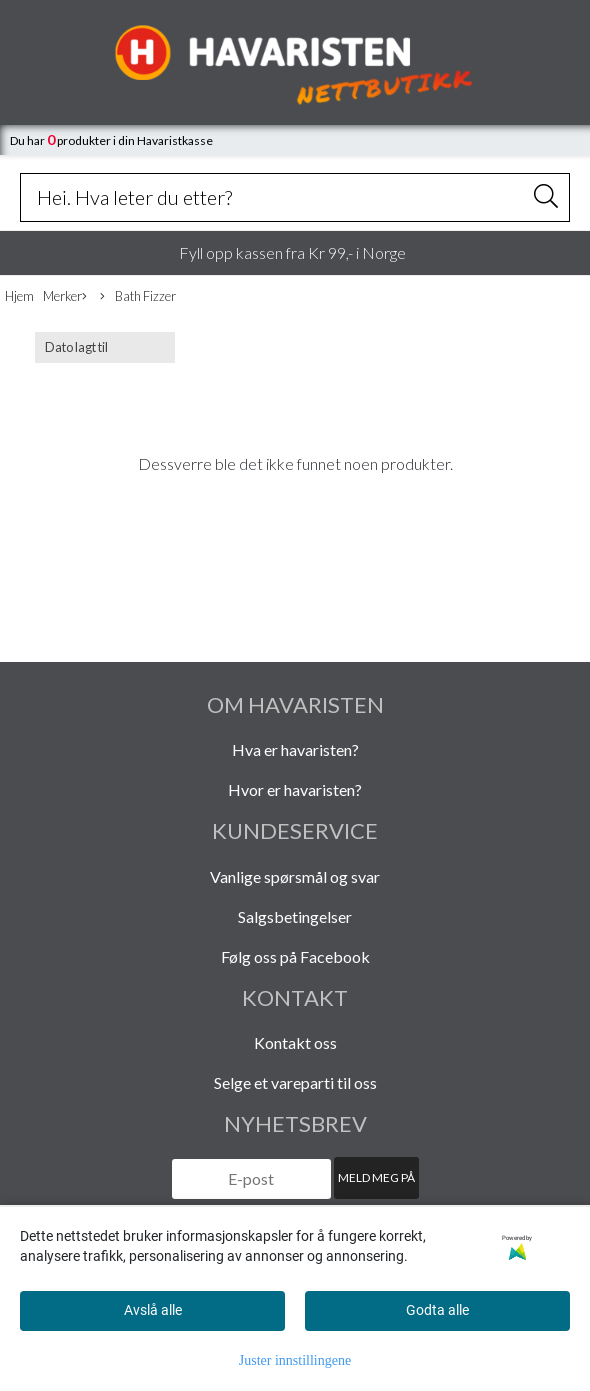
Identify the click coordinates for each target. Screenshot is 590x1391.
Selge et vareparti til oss (295, 1082)
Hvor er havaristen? (295, 789)
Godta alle (437, 1310)
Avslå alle (153, 1310)
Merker (65, 297)
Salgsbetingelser (295, 916)
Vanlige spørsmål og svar (295, 876)
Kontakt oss (295, 1042)
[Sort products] (105, 347)
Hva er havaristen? (295, 749)
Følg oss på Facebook (295, 956)
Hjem (19, 296)
